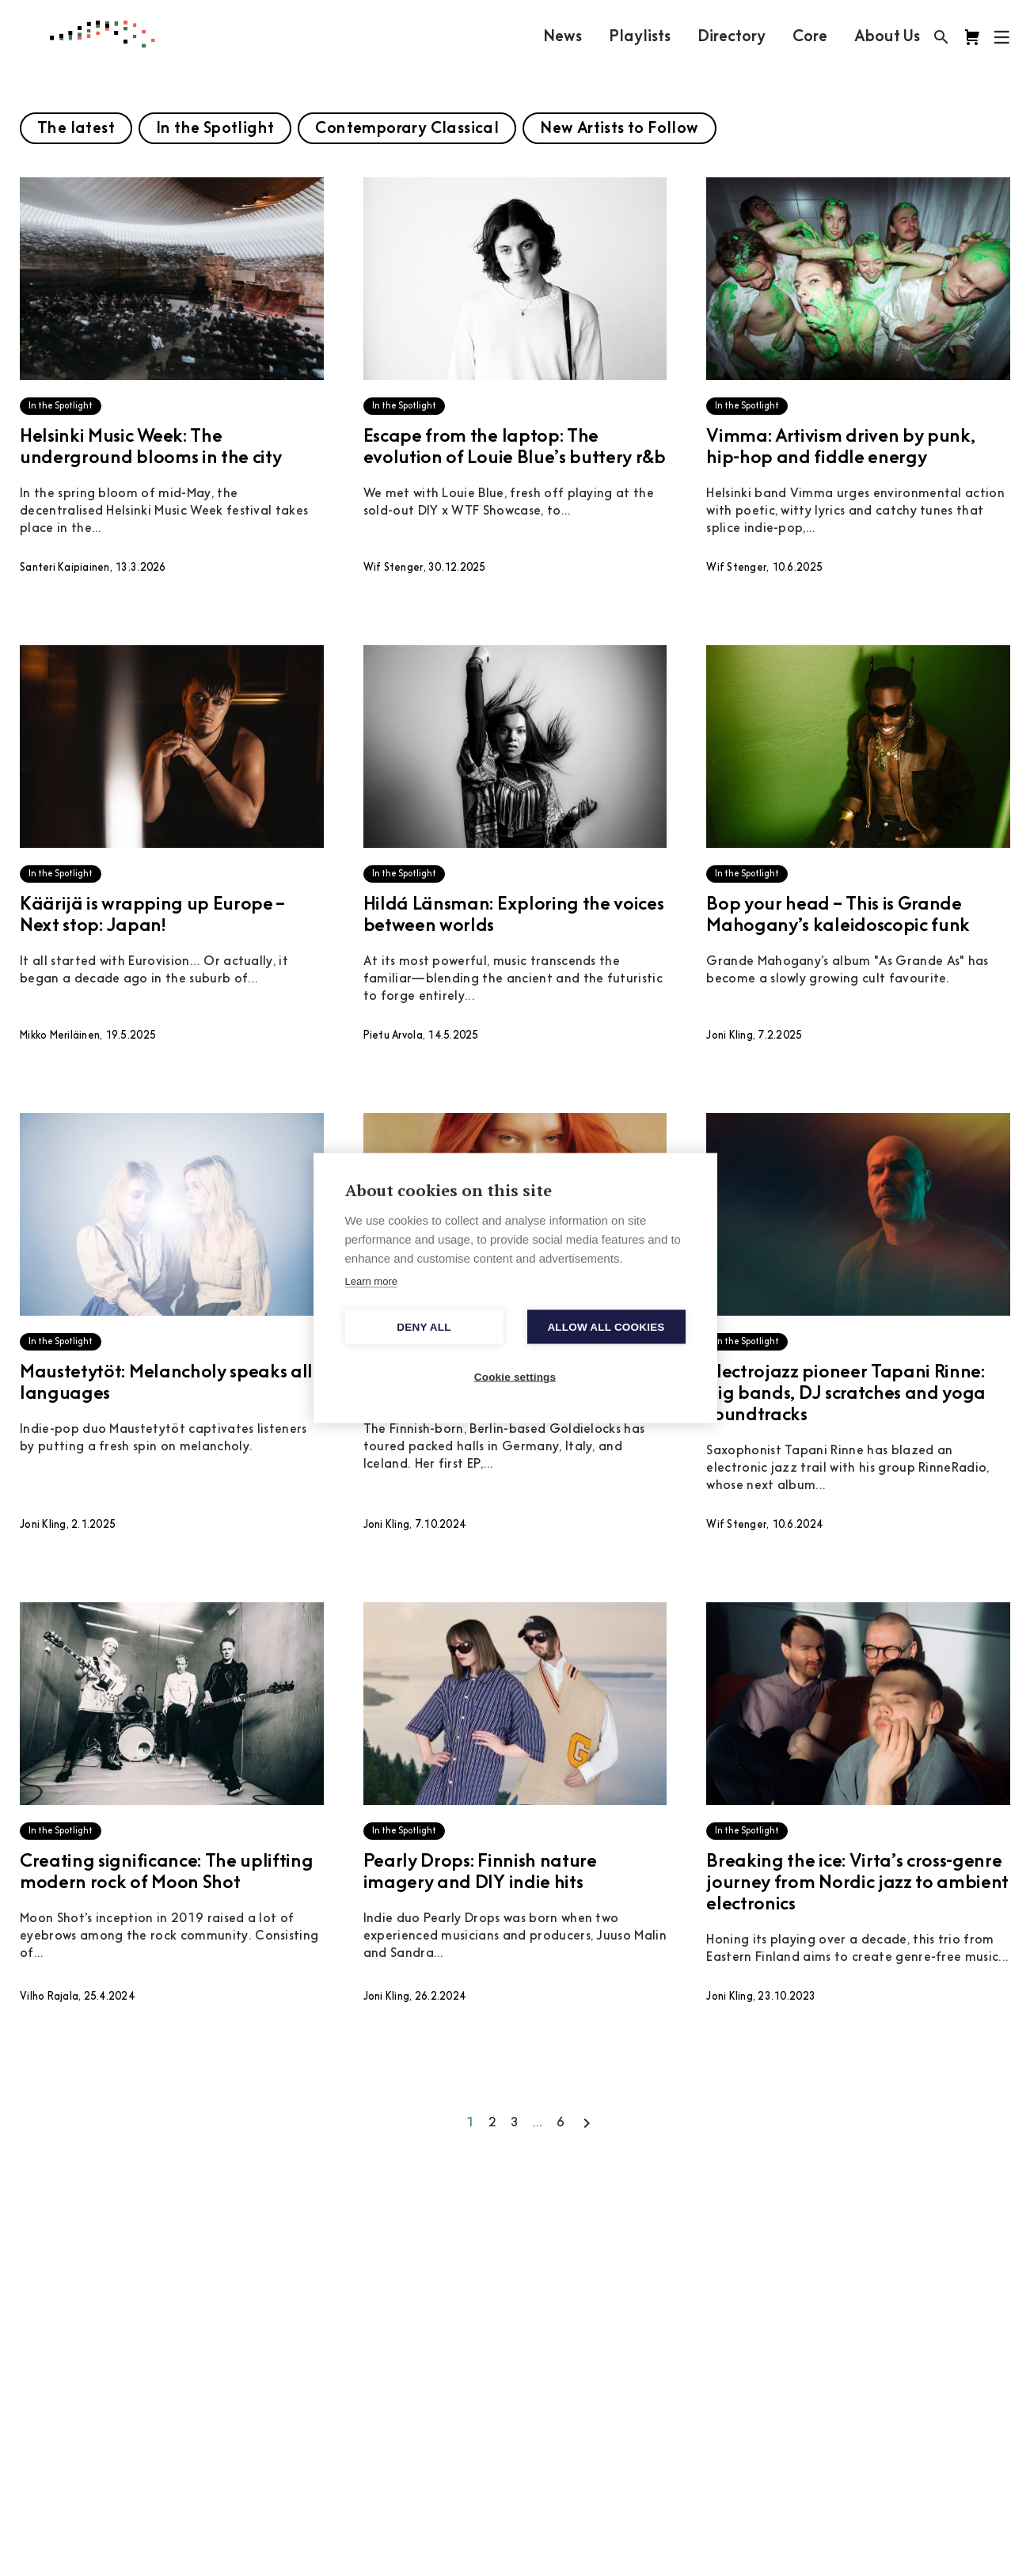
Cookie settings (515, 1377)
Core (809, 37)
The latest (76, 129)
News (562, 37)
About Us (887, 37)
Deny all (423, 1327)
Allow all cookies (605, 1327)
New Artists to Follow (619, 129)
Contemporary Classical (407, 129)
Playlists (640, 37)
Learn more (371, 1281)
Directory (731, 37)
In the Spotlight (215, 129)
